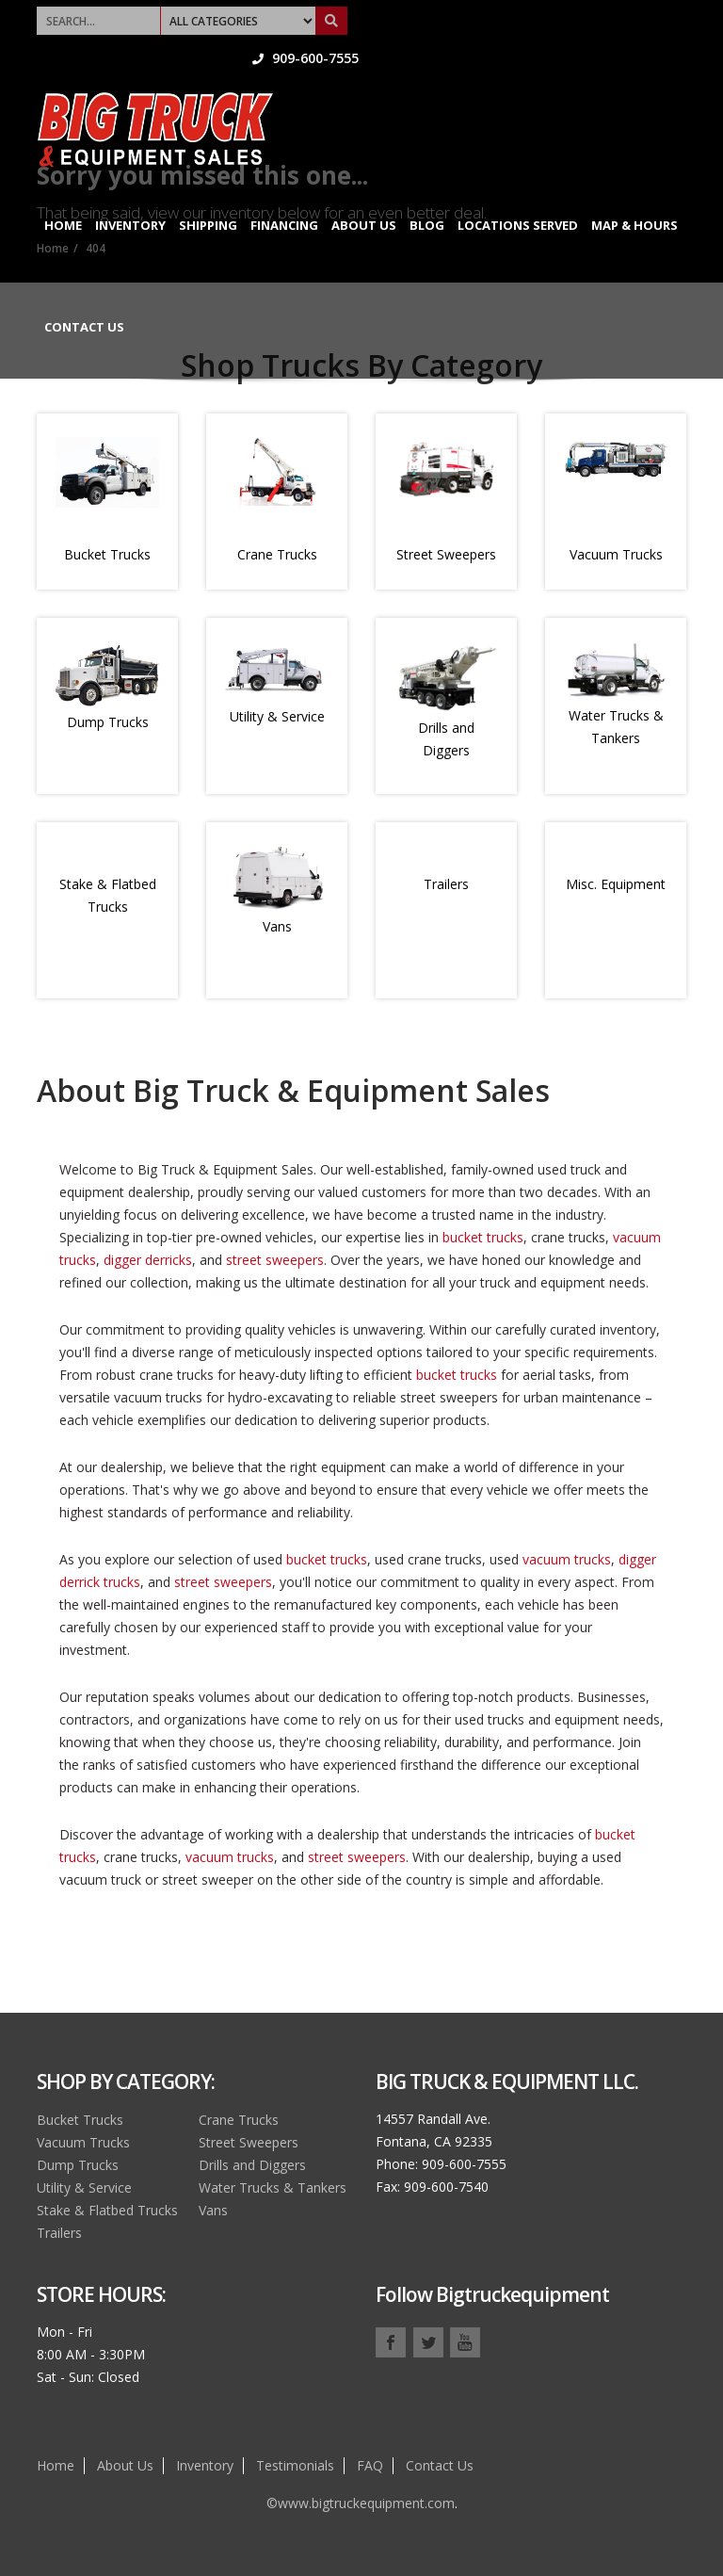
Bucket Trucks (107, 554)
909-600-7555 (633, 14)
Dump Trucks (108, 722)
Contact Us (84, 297)
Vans (277, 926)
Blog (427, 195)
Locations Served (518, 195)
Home (63, 195)
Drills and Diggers (252, 2165)
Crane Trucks (277, 554)
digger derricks (148, 1260)
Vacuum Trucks (616, 554)
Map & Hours (634, 195)
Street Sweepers (446, 554)
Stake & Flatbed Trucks (107, 2210)
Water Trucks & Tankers (272, 2187)
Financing (284, 195)
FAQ (370, 2465)
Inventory (130, 195)
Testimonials (295, 2465)
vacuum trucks (566, 1559)
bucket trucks (482, 1237)
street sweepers (275, 1260)
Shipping (208, 195)
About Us (363, 195)
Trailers (446, 884)
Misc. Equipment (616, 884)
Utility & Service (277, 716)
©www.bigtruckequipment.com (360, 2503)
